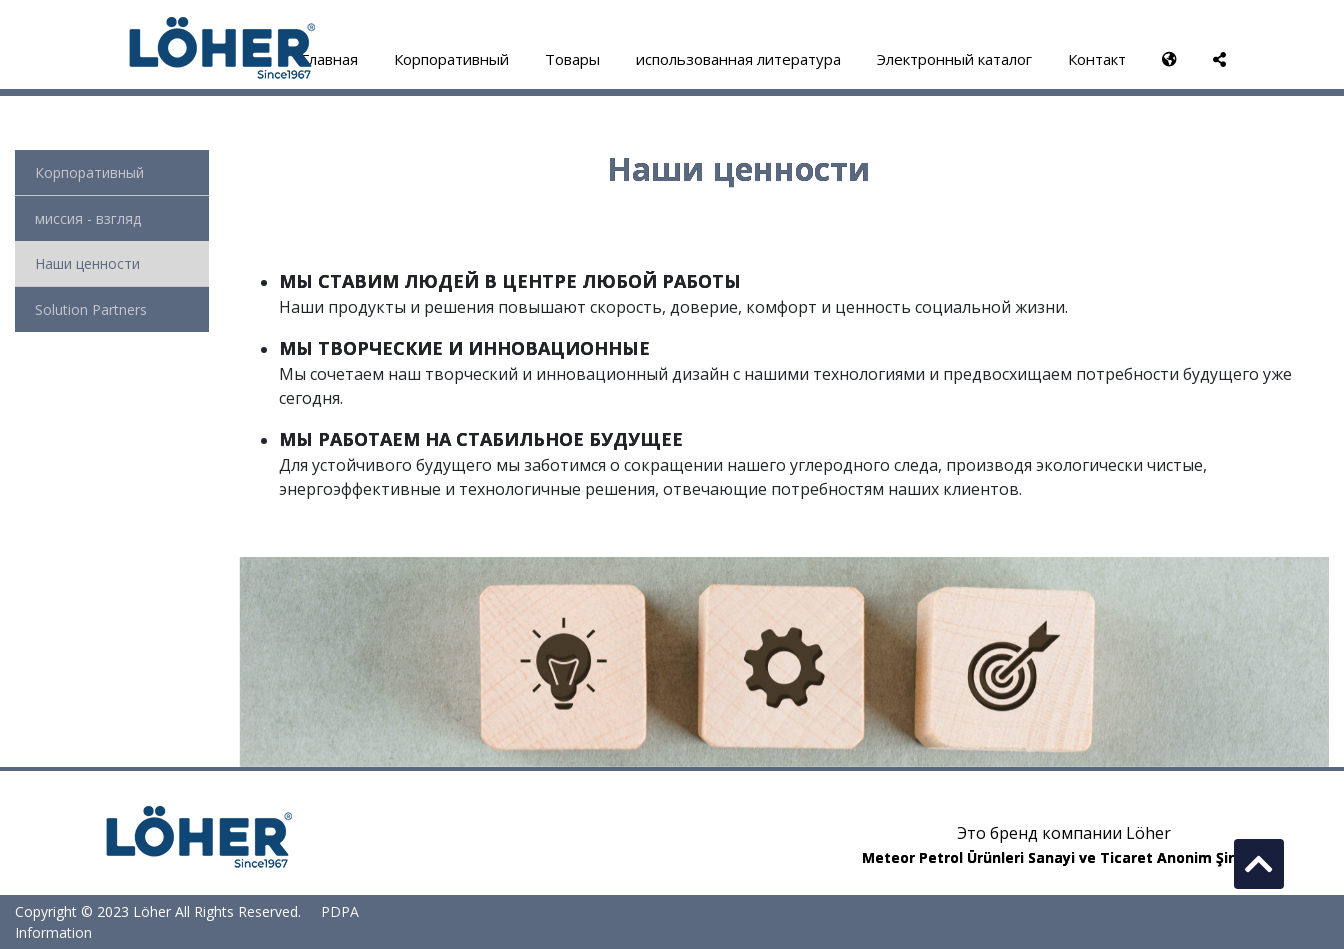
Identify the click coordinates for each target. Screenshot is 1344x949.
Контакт (1097, 59)
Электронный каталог (954, 59)
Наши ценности (87, 263)
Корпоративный (89, 172)
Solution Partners (91, 309)
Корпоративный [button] (451, 59)
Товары (572, 59)
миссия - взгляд (88, 218)
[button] (1169, 59)
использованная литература (738, 59)
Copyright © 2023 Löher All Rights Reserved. (160, 911)
